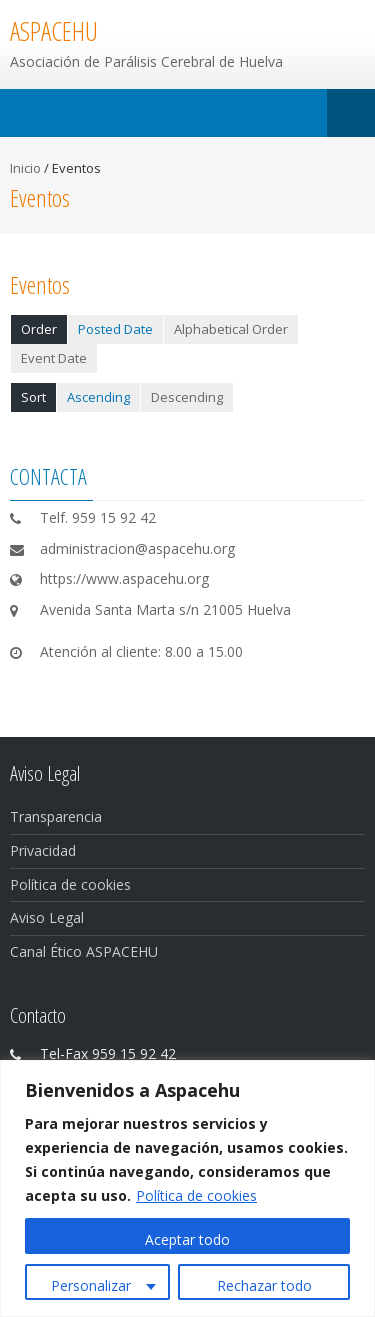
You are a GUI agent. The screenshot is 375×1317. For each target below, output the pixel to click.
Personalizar (91, 1285)
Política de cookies (196, 1195)
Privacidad (43, 850)
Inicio (25, 168)
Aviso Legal (47, 917)
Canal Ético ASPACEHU (84, 951)
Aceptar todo (187, 1239)
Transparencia (56, 816)
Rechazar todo (264, 1285)
